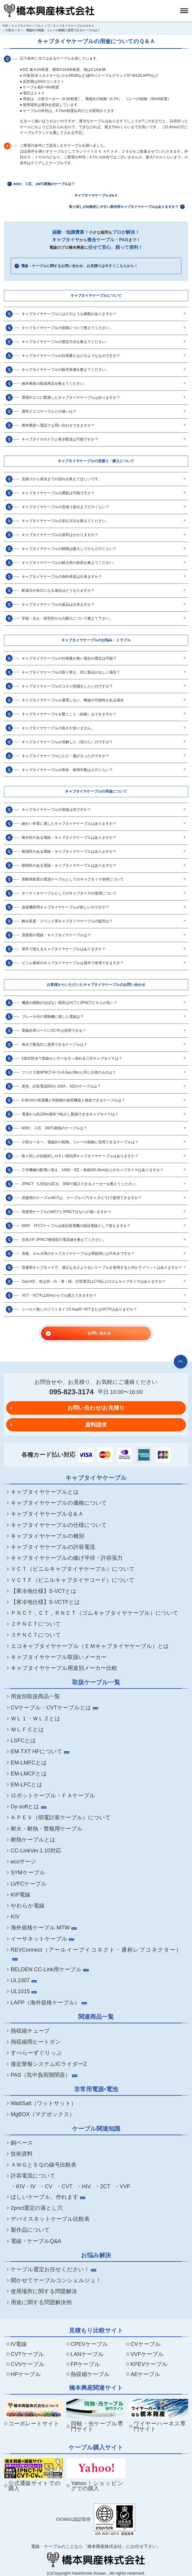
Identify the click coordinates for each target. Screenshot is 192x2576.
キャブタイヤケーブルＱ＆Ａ (47, 1514)
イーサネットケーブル (47, 1938)
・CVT (64, 2186)
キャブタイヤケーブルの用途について (96, 791)
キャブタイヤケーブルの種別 (47, 1536)
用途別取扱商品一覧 (35, 1696)
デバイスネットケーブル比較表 (50, 2219)
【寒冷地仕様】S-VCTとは (44, 1591)
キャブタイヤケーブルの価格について (59, 1503)
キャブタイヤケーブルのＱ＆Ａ (73, 25)
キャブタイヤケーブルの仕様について (59, 1525)
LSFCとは (23, 1740)
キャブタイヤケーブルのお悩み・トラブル (96, 640)
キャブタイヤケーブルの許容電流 (53, 1547)
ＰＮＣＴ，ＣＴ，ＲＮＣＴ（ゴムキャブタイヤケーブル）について (94, 1613)
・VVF (122, 2186)
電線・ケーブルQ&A (36, 2241)
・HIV (83, 2186)
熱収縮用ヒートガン (36, 2042)
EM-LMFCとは (29, 1762)
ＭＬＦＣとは (27, 1729)
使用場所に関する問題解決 (44, 2291)
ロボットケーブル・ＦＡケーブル (53, 1795)
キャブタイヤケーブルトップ (30, 25)
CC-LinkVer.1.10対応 (36, 1850)
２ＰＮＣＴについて (36, 1624)
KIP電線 (20, 1895)
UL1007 (28, 1980)
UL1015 (28, 1991)
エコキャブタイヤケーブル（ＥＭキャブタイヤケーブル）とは (90, 1646)
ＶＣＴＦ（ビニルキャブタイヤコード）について (73, 1580)
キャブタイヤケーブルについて (96, 295)
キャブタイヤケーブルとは (45, 1492)
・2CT (102, 2186)
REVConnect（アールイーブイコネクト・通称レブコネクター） (96, 1954)
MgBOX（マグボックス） (43, 2114)
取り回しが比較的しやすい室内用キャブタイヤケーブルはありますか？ (124, 207)
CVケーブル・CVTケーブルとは (59, 1707)
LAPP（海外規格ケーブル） (53, 2002)
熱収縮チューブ (30, 2031)
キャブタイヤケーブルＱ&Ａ (96, 195)
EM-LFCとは (26, 1784)
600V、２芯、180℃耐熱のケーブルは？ (44, 184)
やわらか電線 (27, 1905)
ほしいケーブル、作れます (53, 2196)
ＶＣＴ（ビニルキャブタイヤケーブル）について (73, 1569)
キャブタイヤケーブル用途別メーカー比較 (64, 1668)
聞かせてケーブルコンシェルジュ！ (56, 2280)
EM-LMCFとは (29, 1773)
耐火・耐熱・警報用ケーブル (47, 1828)
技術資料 (22, 2154)
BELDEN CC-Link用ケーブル (54, 1969)
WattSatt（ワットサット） (44, 2103)
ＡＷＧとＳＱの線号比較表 (43, 2165)
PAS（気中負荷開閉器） (49, 2074)
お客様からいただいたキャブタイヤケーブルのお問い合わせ (96, 985)
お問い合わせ (99, 1333)
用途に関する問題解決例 (41, 2302)
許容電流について (33, 2176)
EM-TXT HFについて (45, 1751)
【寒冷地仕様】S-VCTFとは (45, 1602)
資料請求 (96, 1425)
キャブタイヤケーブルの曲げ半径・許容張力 (67, 1558)
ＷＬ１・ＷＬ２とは (35, 1718)
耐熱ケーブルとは (33, 1839)
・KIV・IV (23, 2186)
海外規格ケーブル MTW (48, 1927)
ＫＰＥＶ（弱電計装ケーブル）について (61, 1817)
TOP (5, 25)
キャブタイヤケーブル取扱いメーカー (58, 1657)
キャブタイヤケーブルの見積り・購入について (96, 461)
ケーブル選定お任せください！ (58, 2269)
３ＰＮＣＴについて (36, 1635)
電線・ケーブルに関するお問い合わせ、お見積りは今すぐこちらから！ (79, 266)
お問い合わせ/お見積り (96, 1408)
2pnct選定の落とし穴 (37, 2208)
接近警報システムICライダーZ (49, 2064)
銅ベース (22, 2143)
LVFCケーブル (29, 1884)
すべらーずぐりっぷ (36, 2053)
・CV (45, 2186)
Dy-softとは (33, 1806)
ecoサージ (23, 1861)
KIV (15, 1916)
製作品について (30, 2230)
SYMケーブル (28, 1872)
